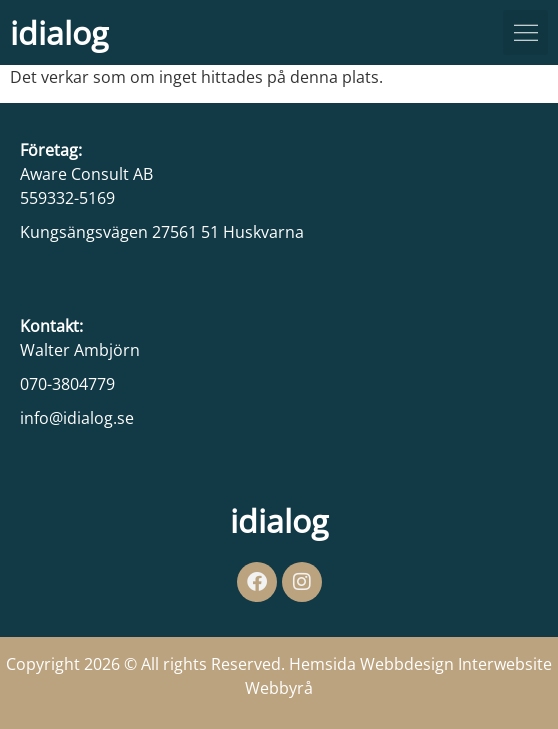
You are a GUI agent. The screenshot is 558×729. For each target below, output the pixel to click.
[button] (525, 32)
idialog (59, 32)
